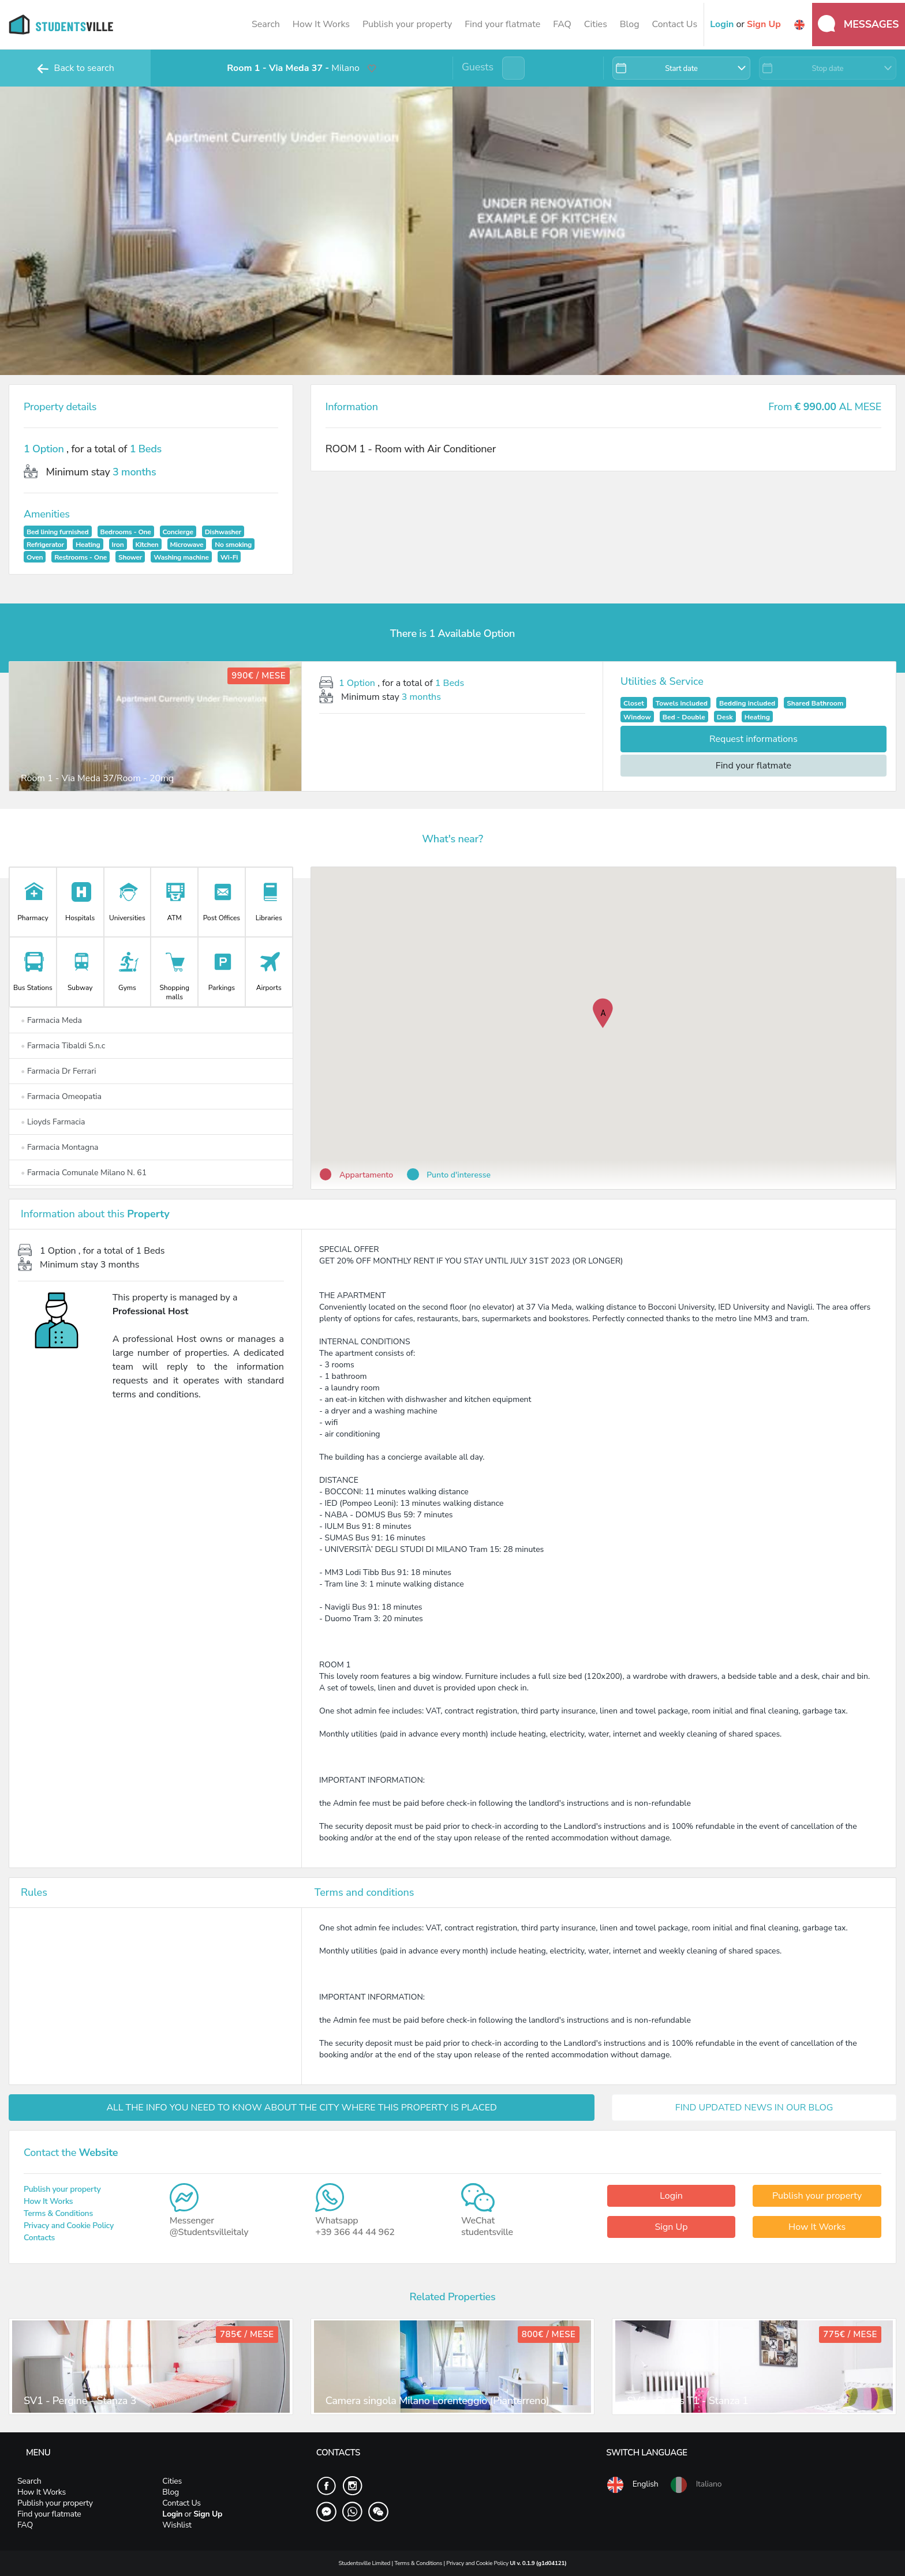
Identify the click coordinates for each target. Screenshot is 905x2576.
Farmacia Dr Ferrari (58, 1071)
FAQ (562, 24)
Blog (630, 24)
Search (266, 24)
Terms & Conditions (58, 2213)
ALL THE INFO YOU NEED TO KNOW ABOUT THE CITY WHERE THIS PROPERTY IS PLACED (301, 2107)
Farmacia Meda (51, 1020)
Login (671, 2195)
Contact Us (674, 24)
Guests (477, 67)
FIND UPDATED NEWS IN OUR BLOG (754, 2107)
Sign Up (671, 2227)
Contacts (39, 2237)
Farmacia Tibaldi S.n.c (63, 1045)
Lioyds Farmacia (53, 1121)
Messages (858, 23)
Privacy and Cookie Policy (69, 2225)
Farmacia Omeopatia (61, 1096)
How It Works (321, 24)
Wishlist (176, 2524)
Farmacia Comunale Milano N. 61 (84, 1172)
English (632, 2485)
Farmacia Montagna (60, 1147)
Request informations (753, 739)
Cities (595, 24)
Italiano (695, 2485)
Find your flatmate (502, 24)
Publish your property (407, 24)
